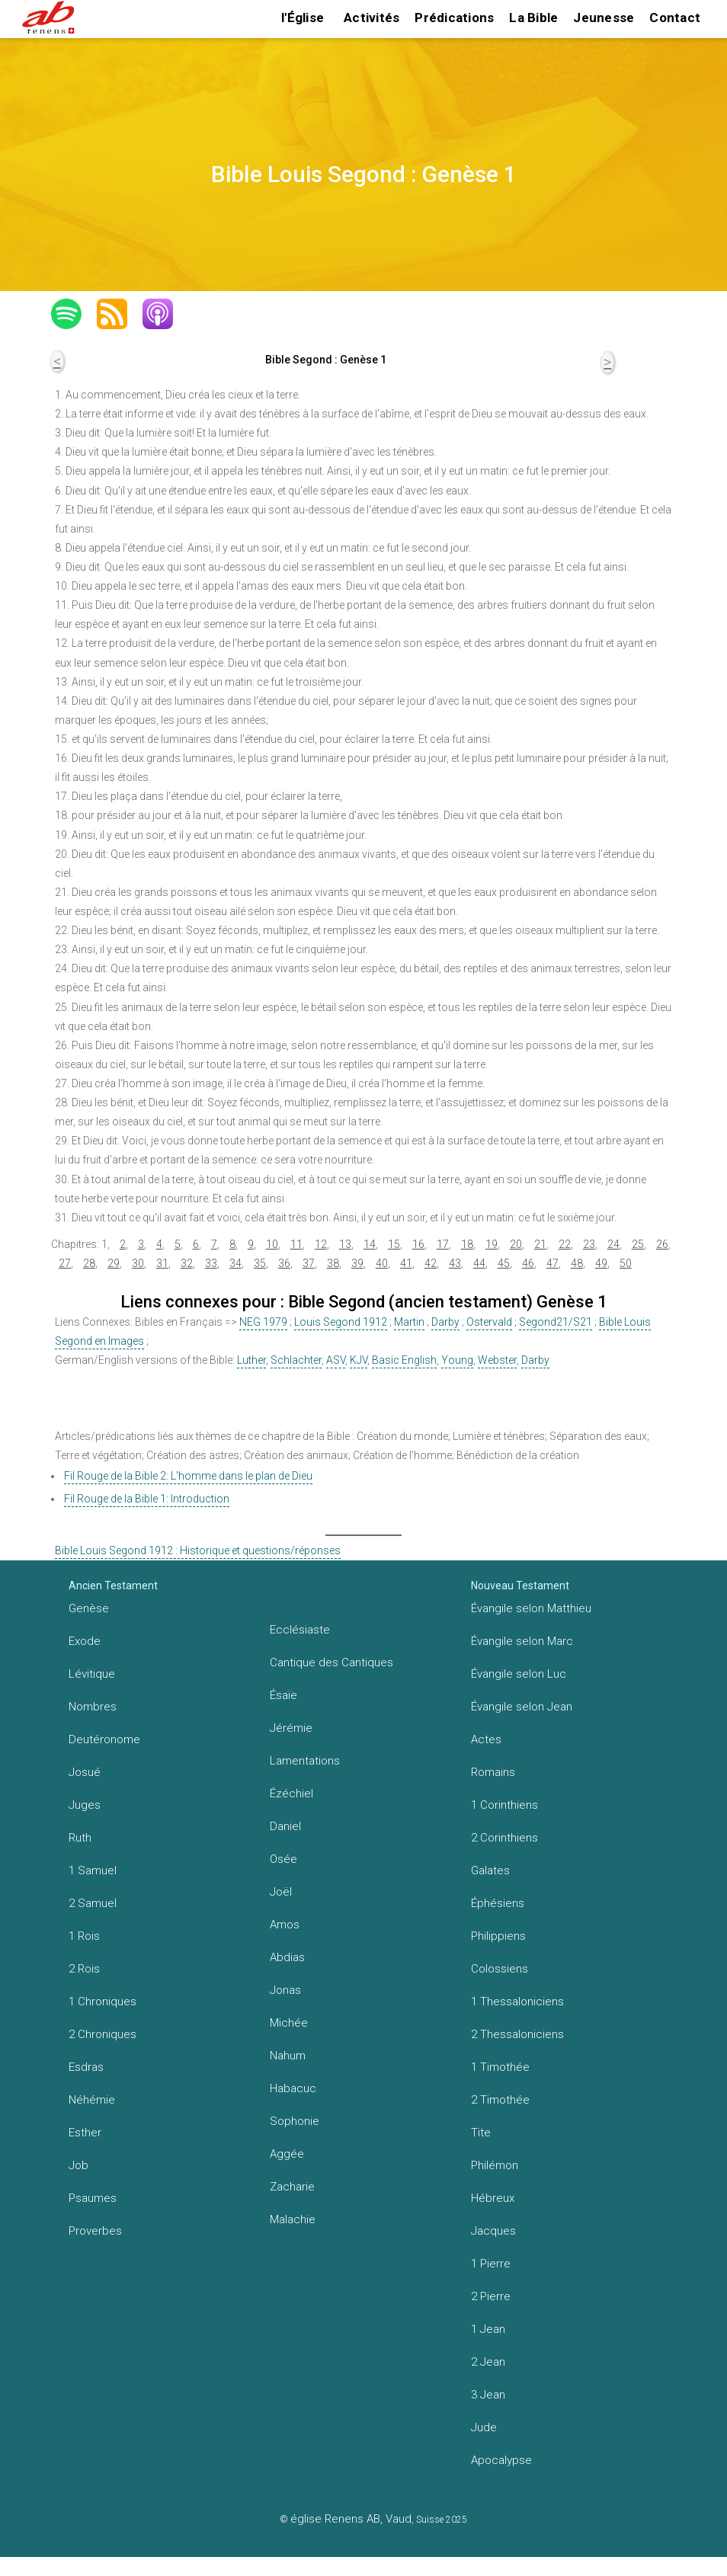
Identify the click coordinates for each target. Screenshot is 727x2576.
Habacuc (293, 2088)
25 (638, 1244)
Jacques (493, 2231)
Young (457, 1360)
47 (552, 1263)
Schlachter (296, 1360)
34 (235, 1263)
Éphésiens (497, 1903)
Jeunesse (603, 17)
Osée (283, 1859)
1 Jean (488, 2329)
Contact (674, 17)
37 (309, 1263)
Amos (284, 1924)
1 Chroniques (102, 2001)
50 (626, 1263)
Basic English (404, 1360)
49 (601, 1263)
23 (589, 1244)
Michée (289, 2023)
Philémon (494, 2165)
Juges (85, 1805)
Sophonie (294, 2121)
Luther (251, 1360)
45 (504, 1263)
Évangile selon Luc (518, 1674)
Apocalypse (501, 2460)
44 (479, 1263)
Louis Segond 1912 (340, 1322)
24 (613, 1244)
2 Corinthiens (504, 1838)
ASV (335, 1360)
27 (65, 1263)
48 (577, 1263)
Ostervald (489, 1322)
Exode (85, 1641)
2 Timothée (500, 2100)
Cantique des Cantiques (331, 1662)
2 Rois (84, 1969)
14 (370, 1244)
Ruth (80, 1838)
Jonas (285, 1990)
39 (357, 1263)
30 (138, 1263)
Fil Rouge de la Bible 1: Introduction (146, 1499)
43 (455, 1263)
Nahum (288, 2055)
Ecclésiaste (300, 1630)
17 (443, 1244)
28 (89, 1263)
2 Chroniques (102, 2034)
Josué (85, 1772)
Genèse (89, 1608)
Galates (490, 1870)
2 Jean (488, 2362)
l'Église (302, 17)
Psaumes (93, 2198)
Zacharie (292, 2187)
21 (540, 1244)
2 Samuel (93, 1903)
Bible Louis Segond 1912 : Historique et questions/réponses (198, 1550)
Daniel (285, 1826)
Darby (445, 1322)
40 (382, 1263)
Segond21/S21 (555, 1322)
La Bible (533, 17)
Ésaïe (283, 1695)
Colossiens (499, 1969)
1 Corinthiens (504, 1805)
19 (491, 1244)
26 (662, 1244)
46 (528, 1263)
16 (418, 1244)
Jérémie (291, 1728)
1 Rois (84, 1936)
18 (467, 1244)
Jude (484, 2427)
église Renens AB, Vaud (351, 2519)
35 (260, 1263)
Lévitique (92, 1674)
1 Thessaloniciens (517, 2001)
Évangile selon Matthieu (531, 1608)
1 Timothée (500, 2067)
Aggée (287, 2154)
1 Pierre (491, 2263)
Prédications (454, 17)
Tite (481, 2132)
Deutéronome (104, 1739)
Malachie (292, 2219)
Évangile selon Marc (522, 1641)
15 (394, 1244)
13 (345, 1244)
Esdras (86, 2067)
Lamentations (305, 1761)
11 (296, 1244)
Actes (486, 1739)
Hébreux (492, 2198)
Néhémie (92, 2100)
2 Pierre (491, 2296)
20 (516, 1244)
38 (333, 1263)
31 (162, 1263)
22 (565, 1244)
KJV (358, 1360)
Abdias (287, 1957)
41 (406, 1263)
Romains (493, 1772)
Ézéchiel (291, 1793)
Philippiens (498, 1936)
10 (272, 1244)
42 (430, 1263)
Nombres (93, 1707)
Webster (497, 1360)
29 (113, 1263)
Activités (371, 17)
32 (187, 1263)
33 (211, 1263)
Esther (85, 2132)
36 (284, 1263)
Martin (409, 1322)
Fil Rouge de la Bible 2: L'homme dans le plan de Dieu (188, 1476)
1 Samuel (93, 1870)
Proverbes (95, 2231)
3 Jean (488, 2395)
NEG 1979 (263, 1322)
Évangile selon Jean (521, 1707)
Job (78, 2165)
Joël (281, 1892)
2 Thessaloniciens (517, 2034)
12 (321, 1244)
